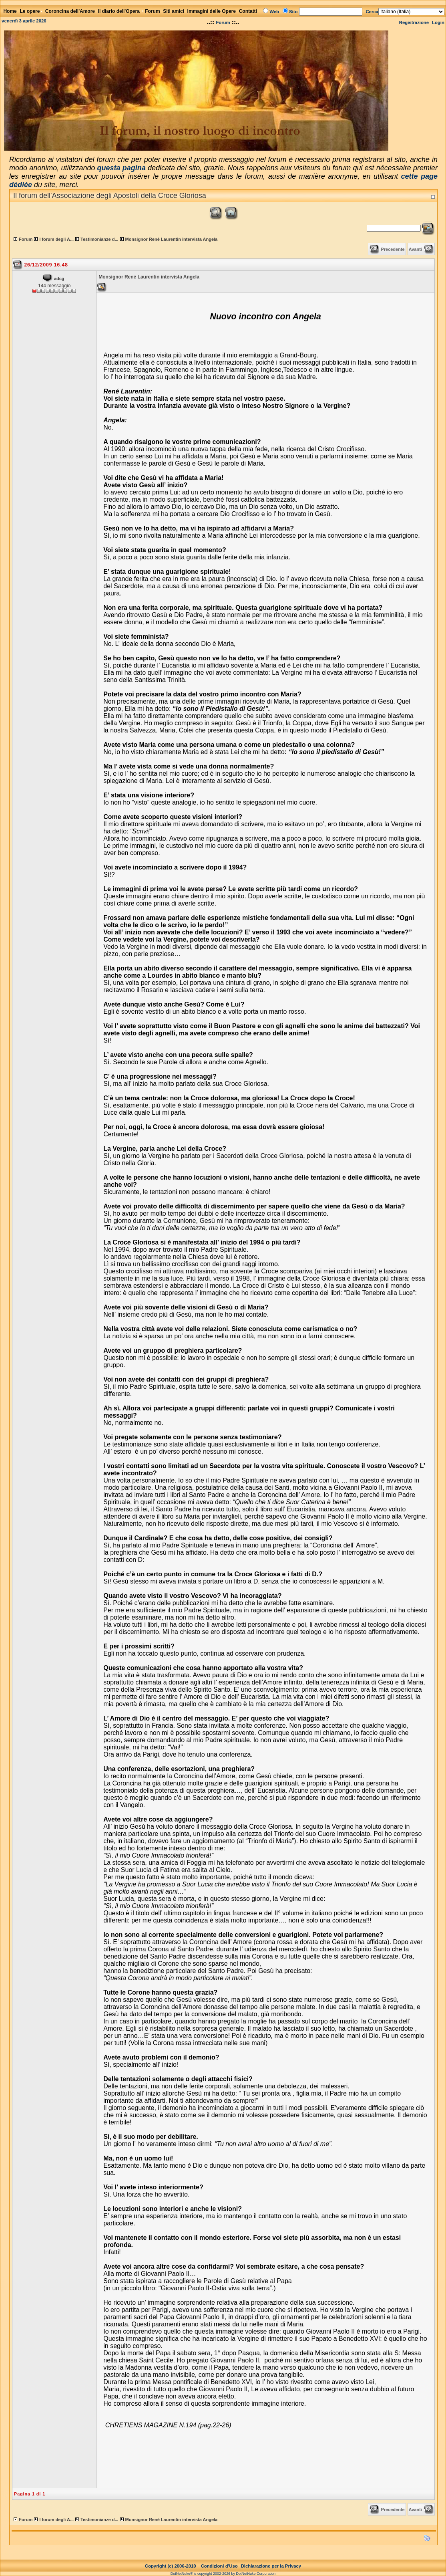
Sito (293, 11)
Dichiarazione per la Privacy (271, 2566)
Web (274, 11)
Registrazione (414, 22)
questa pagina (121, 168)
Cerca (372, 11)
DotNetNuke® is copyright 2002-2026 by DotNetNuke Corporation (223, 2574)
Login (438, 22)
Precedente (392, 249)
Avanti (415, 249)
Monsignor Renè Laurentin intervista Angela (171, 239)
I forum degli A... (56, 239)
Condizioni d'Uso (219, 2566)
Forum (223, 22)
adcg (59, 278)
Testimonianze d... (99, 239)
